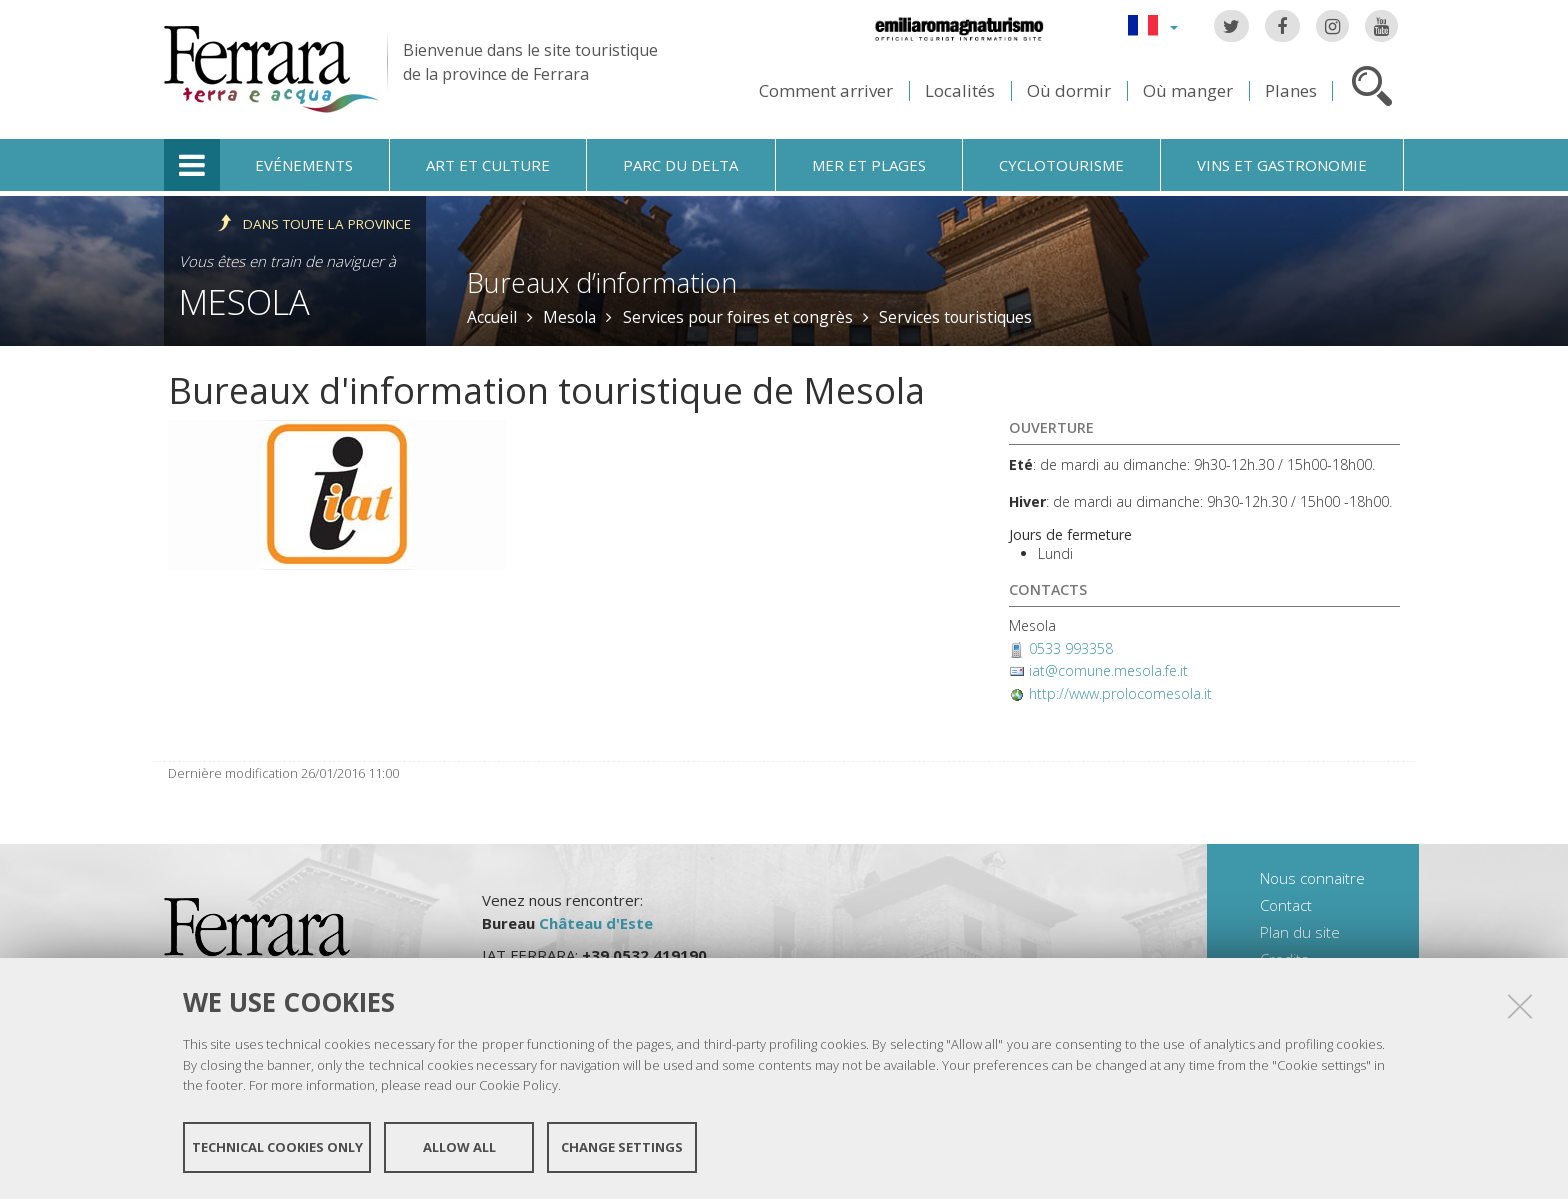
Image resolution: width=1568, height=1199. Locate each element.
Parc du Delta (680, 165)
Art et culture (488, 165)
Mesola (244, 301)
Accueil (492, 317)
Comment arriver (826, 90)
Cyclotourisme (1061, 165)
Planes (1291, 90)
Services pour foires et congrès (738, 317)
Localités (960, 90)
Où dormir (1069, 90)
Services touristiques (955, 317)
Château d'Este (596, 923)
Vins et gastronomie (1282, 165)
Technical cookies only (277, 1147)
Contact (1286, 905)
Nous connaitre (1312, 878)
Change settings (622, 1147)
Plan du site (1300, 932)
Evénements (304, 165)
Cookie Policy (518, 1085)
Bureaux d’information (602, 282)
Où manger (1188, 90)
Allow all (459, 1147)
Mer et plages (869, 165)
